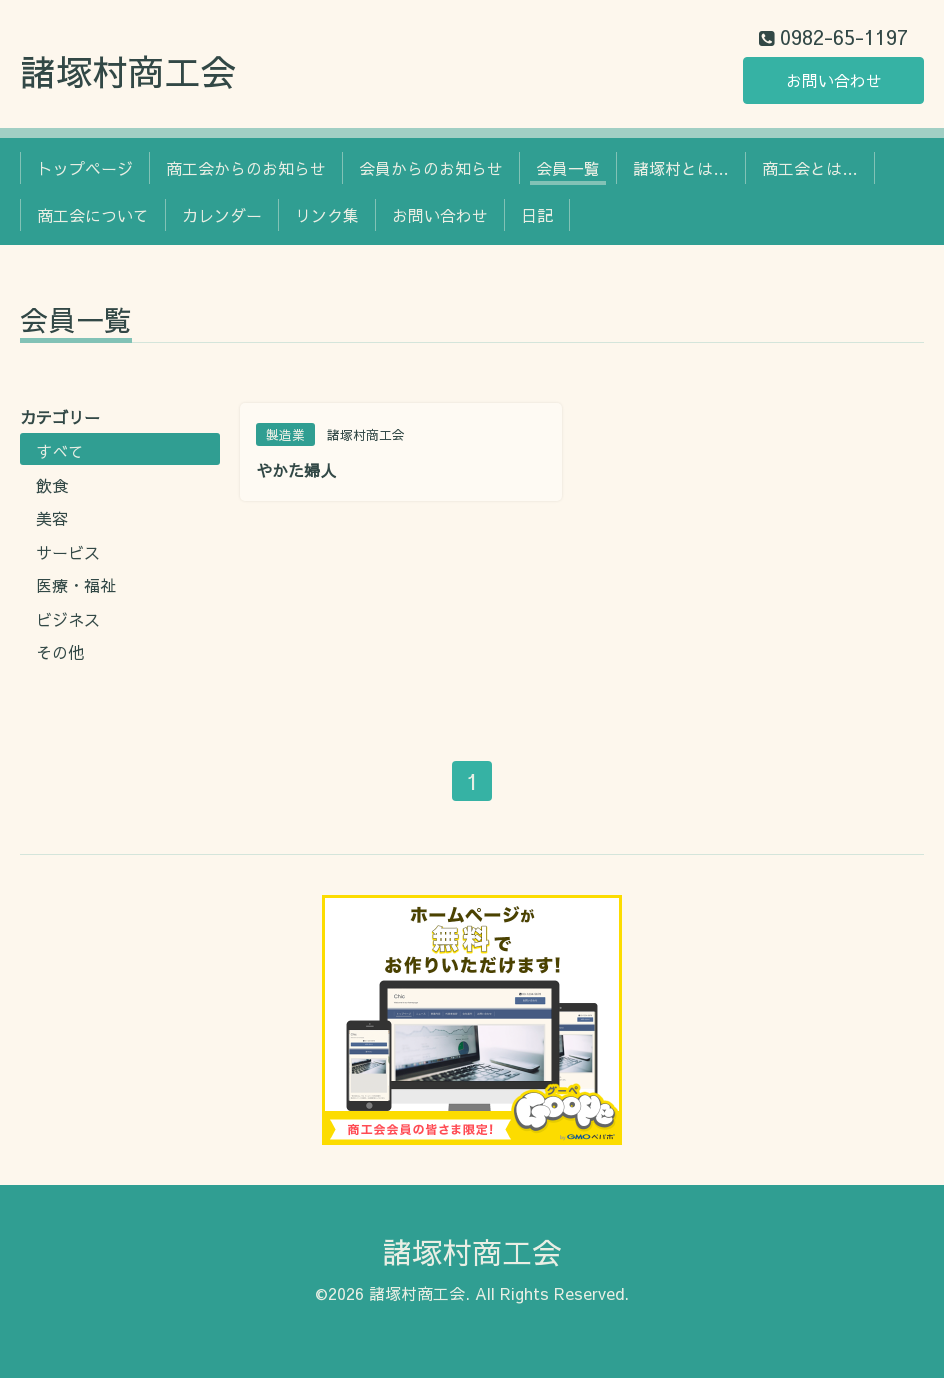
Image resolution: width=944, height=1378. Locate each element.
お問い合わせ (834, 80)
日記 (537, 215)
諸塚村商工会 (128, 71)
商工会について (93, 215)
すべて (60, 451)
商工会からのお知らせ (246, 168)
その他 (60, 652)
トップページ (85, 168)
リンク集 (327, 215)
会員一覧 (568, 168)
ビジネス (68, 619)
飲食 (52, 485)
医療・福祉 (76, 585)
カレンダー (222, 215)
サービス (68, 552)
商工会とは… (810, 168)
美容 (52, 518)
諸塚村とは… (681, 168)
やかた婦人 (296, 470)
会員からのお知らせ (431, 168)
